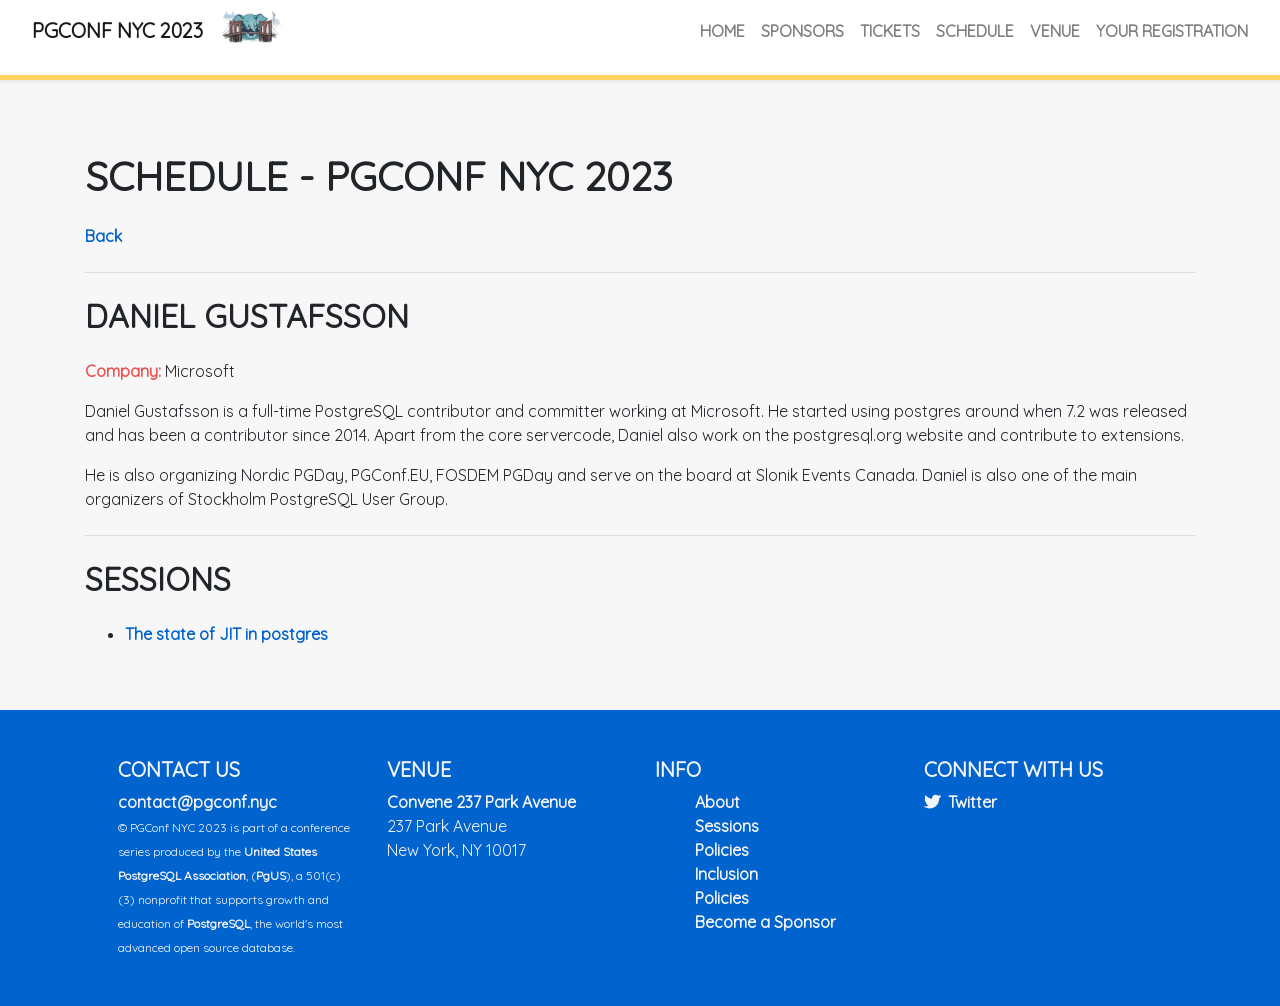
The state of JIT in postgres (226, 634)
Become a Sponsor (765, 922)
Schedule (975, 31)
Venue (1055, 31)
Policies (722, 850)
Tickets (890, 31)
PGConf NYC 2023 (117, 30)
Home (722, 31)
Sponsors (802, 31)
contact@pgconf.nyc (197, 802)
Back (103, 236)
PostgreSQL (218, 923)
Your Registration (1172, 31)
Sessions (727, 826)
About (717, 802)
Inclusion (726, 874)
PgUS (271, 875)
